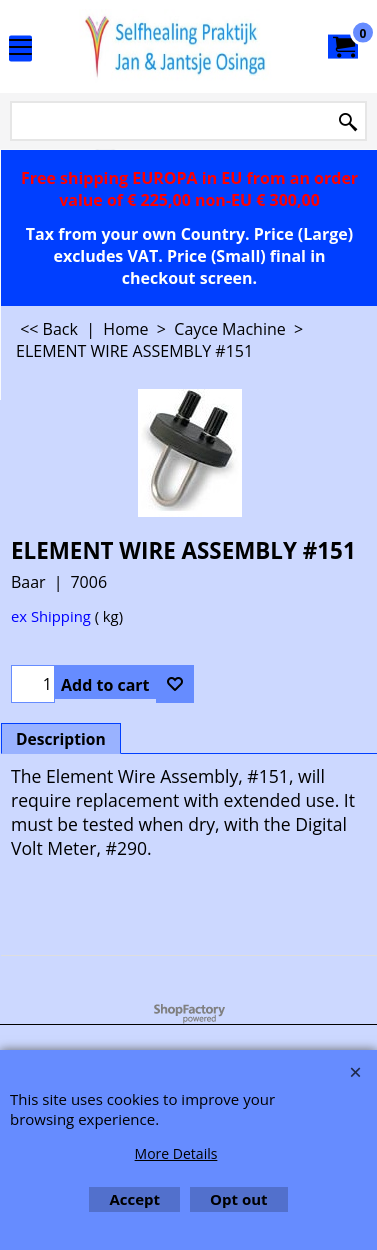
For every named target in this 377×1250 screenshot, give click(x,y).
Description (61, 739)
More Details (176, 1153)
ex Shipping (51, 616)
